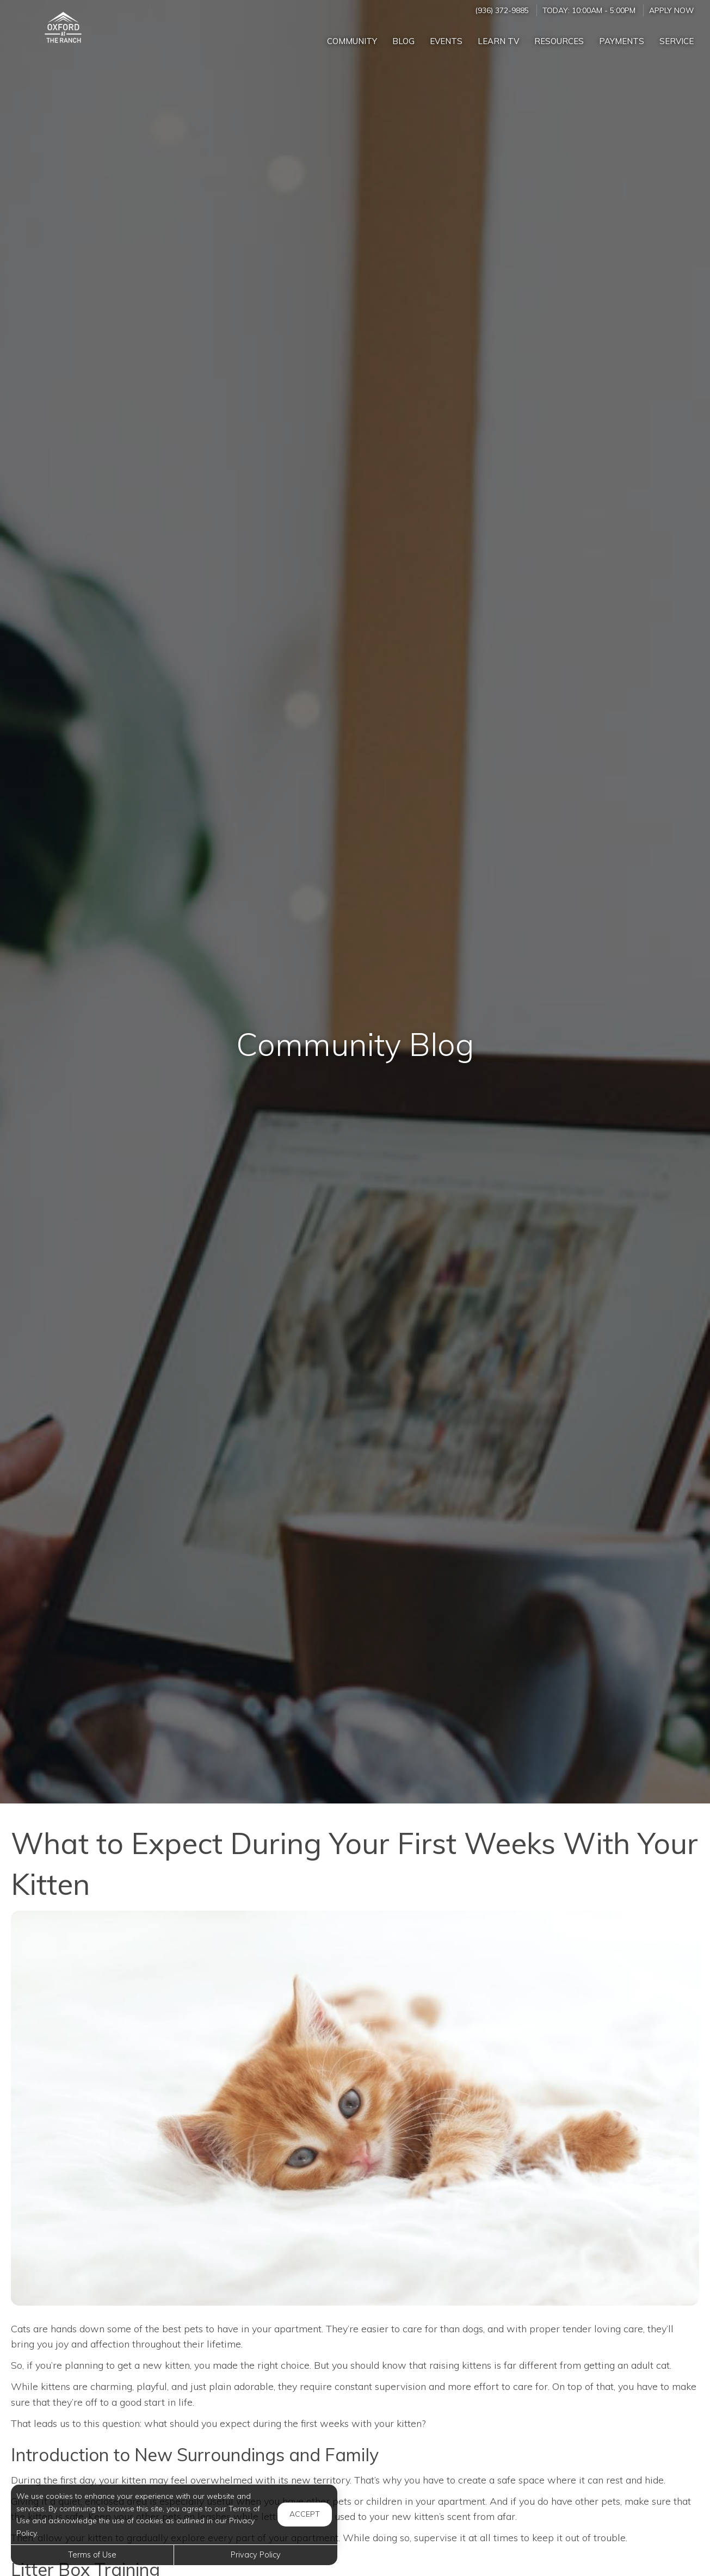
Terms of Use (92, 2555)
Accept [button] (304, 2514)
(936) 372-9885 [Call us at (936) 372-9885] (502, 10)
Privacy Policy (256, 2555)
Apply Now (671, 10)
